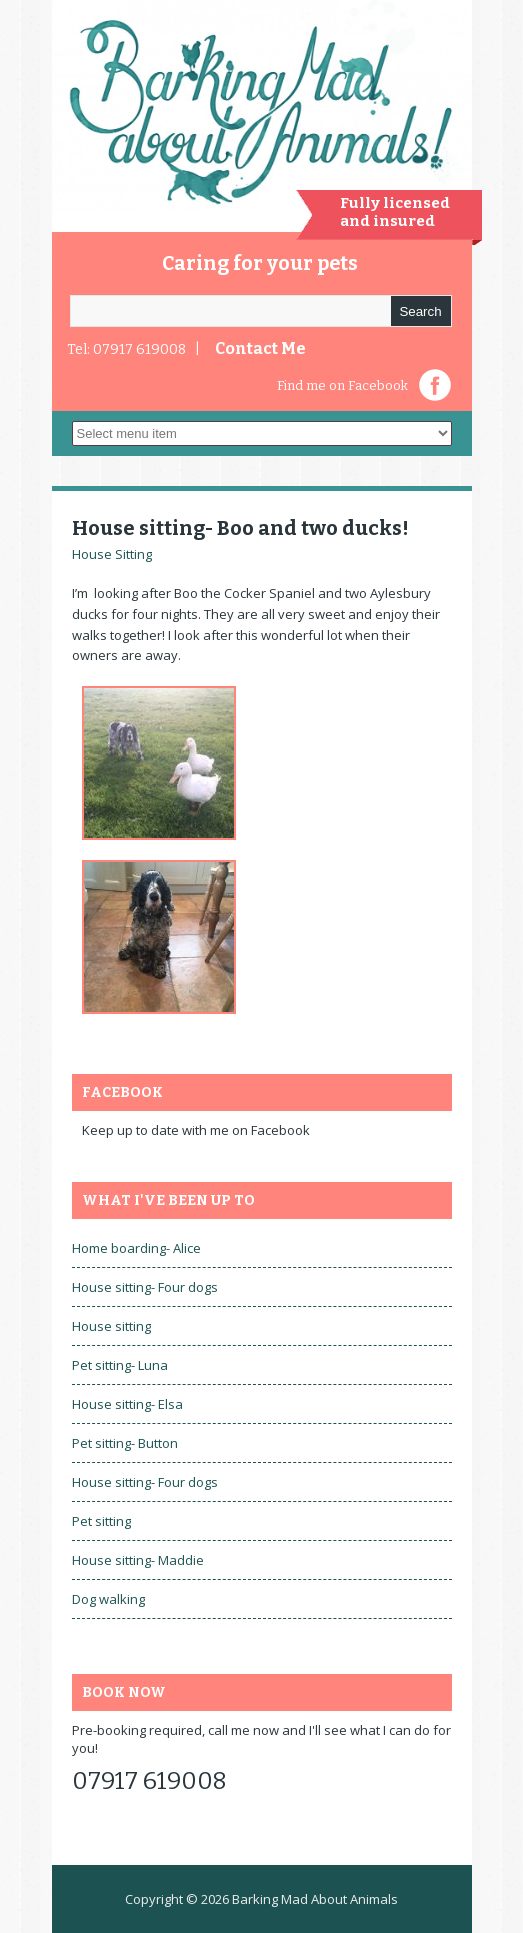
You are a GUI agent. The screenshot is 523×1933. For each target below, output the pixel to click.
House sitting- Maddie (138, 1560)
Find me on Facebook (342, 385)
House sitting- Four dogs (145, 1287)
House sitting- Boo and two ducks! (240, 528)
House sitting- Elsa (127, 1404)
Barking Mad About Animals (315, 1899)
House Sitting (112, 554)
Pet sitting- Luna (120, 1365)
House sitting (111, 1326)
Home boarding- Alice (136, 1248)
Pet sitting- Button (125, 1443)
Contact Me (260, 348)
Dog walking (108, 1599)
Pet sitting (101, 1521)
